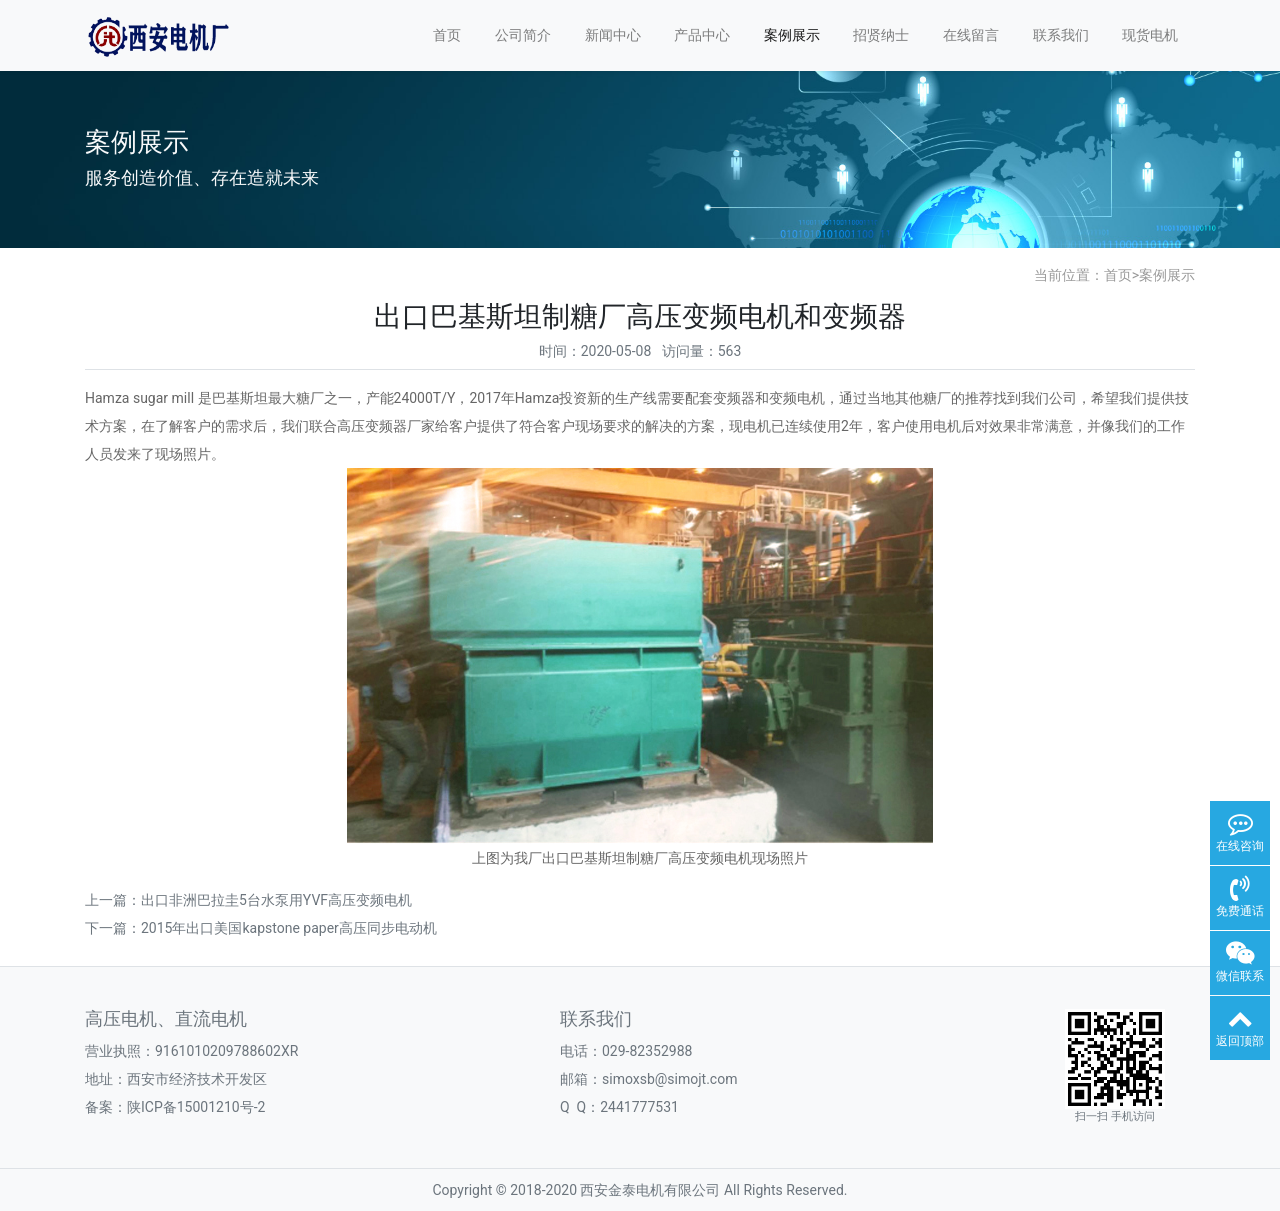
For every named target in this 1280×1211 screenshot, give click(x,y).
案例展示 (792, 35)
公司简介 (523, 35)
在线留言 (971, 35)
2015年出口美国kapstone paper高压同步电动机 (289, 928)
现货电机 (1150, 35)
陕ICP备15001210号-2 (196, 1107)
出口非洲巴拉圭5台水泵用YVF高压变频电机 (276, 900)
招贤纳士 (881, 35)
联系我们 (1061, 35)
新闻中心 (613, 35)
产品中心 (702, 35)
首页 (447, 35)
